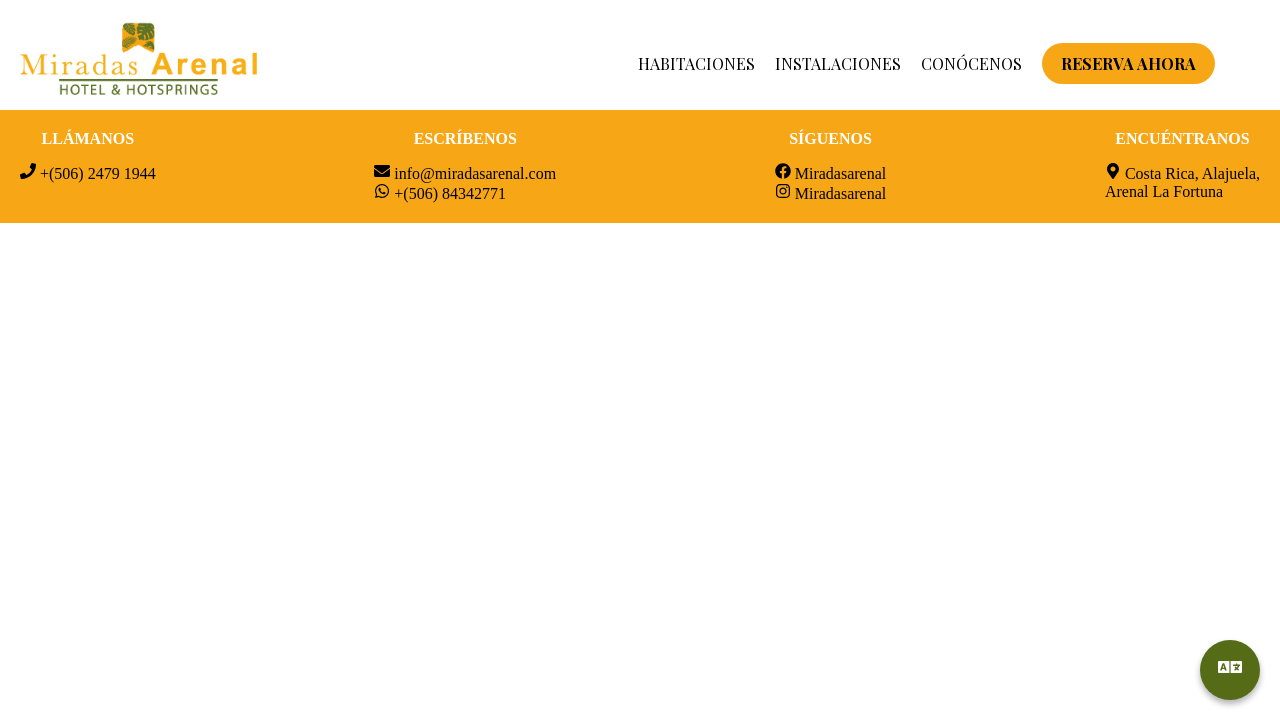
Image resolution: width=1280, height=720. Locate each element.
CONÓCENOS (971, 63)
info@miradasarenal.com (475, 173)
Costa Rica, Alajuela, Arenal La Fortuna (1182, 182)
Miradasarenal (841, 173)
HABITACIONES (696, 63)
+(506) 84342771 (450, 193)
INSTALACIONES (838, 63)
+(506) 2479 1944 (98, 173)
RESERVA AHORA (1128, 63)
